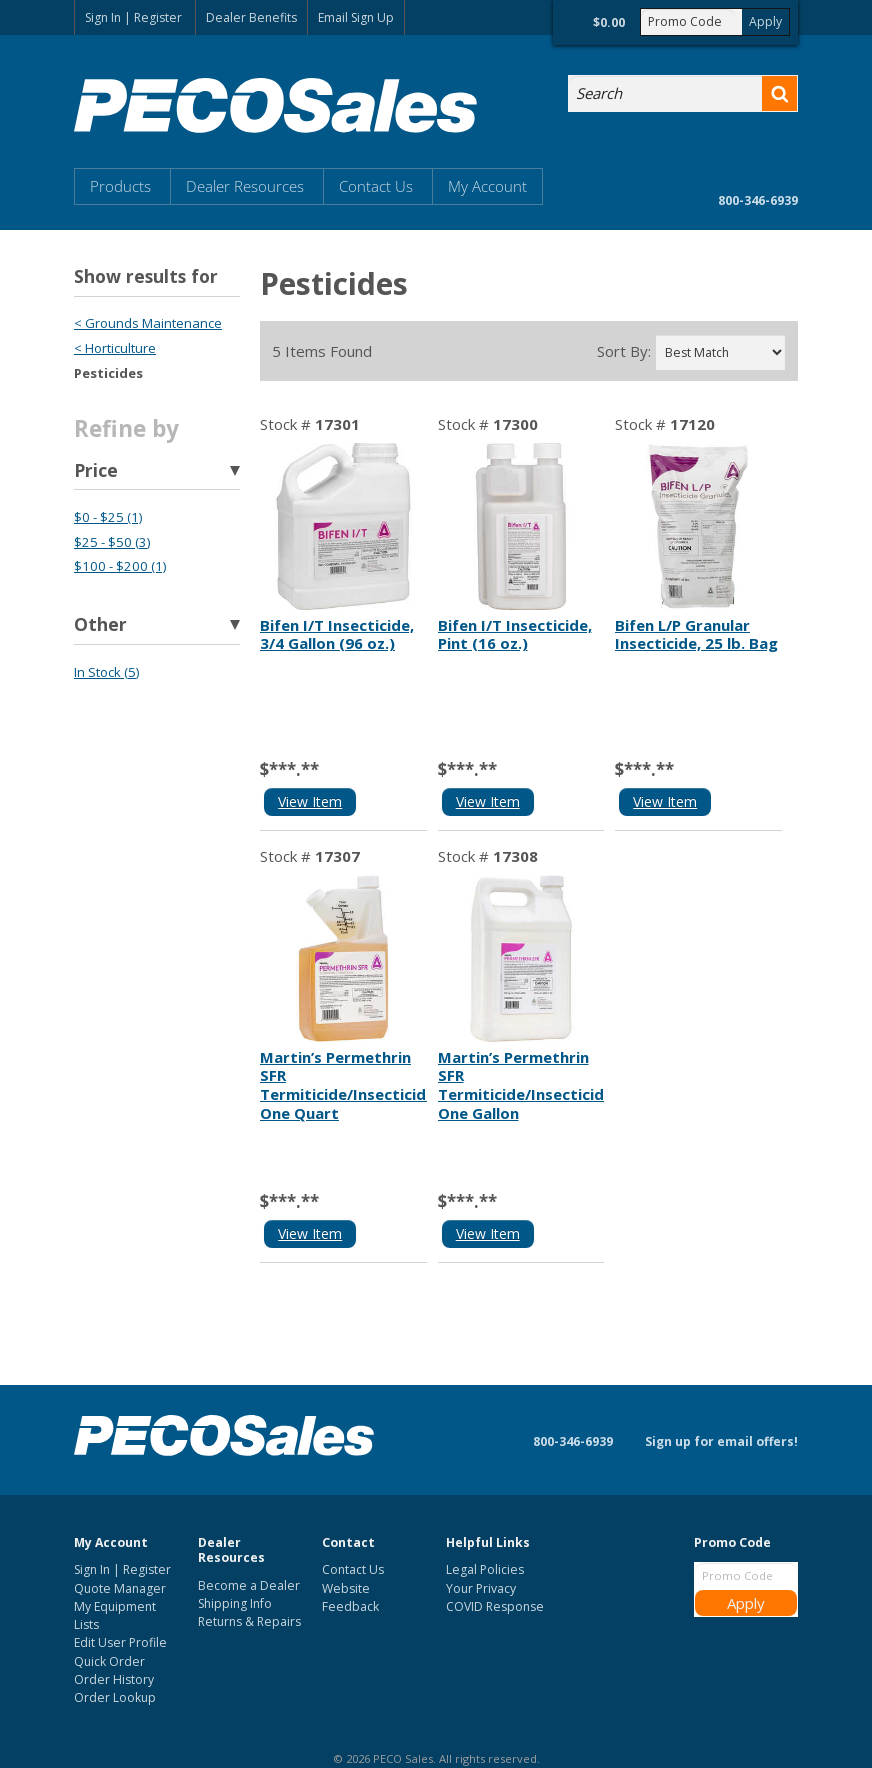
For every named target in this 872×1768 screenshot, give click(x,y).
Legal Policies (485, 1569)
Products (120, 186)
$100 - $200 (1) (120, 566)
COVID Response (495, 1606)
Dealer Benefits (251, 17)
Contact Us (376, 186)
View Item (310, 801)
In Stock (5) (106, 672)
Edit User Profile (120, 1642)
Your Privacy (481, 1588)
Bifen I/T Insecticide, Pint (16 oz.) (515, 634)
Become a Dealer (249, 1585)
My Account (487, 186)
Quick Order (109, 1661)
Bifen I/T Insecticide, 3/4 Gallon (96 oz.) (337, 634)
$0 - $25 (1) (108, 517)
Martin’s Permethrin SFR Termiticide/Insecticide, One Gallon (527, 1085)
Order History (114, 1679)
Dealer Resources (245, 186)
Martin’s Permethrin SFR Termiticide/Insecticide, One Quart (349, 1085)
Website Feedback (350, 1597)
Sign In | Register (133, 17)
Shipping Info (235, 1603)
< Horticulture (115, 348)
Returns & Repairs (249, 1621)
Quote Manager (120, 1588)
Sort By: (624, 351)
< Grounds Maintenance (148, 323)
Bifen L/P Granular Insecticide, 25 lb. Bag (696, 634)
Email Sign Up (356, 17)
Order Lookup (115, 1697)
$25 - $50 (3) (112, 542)
